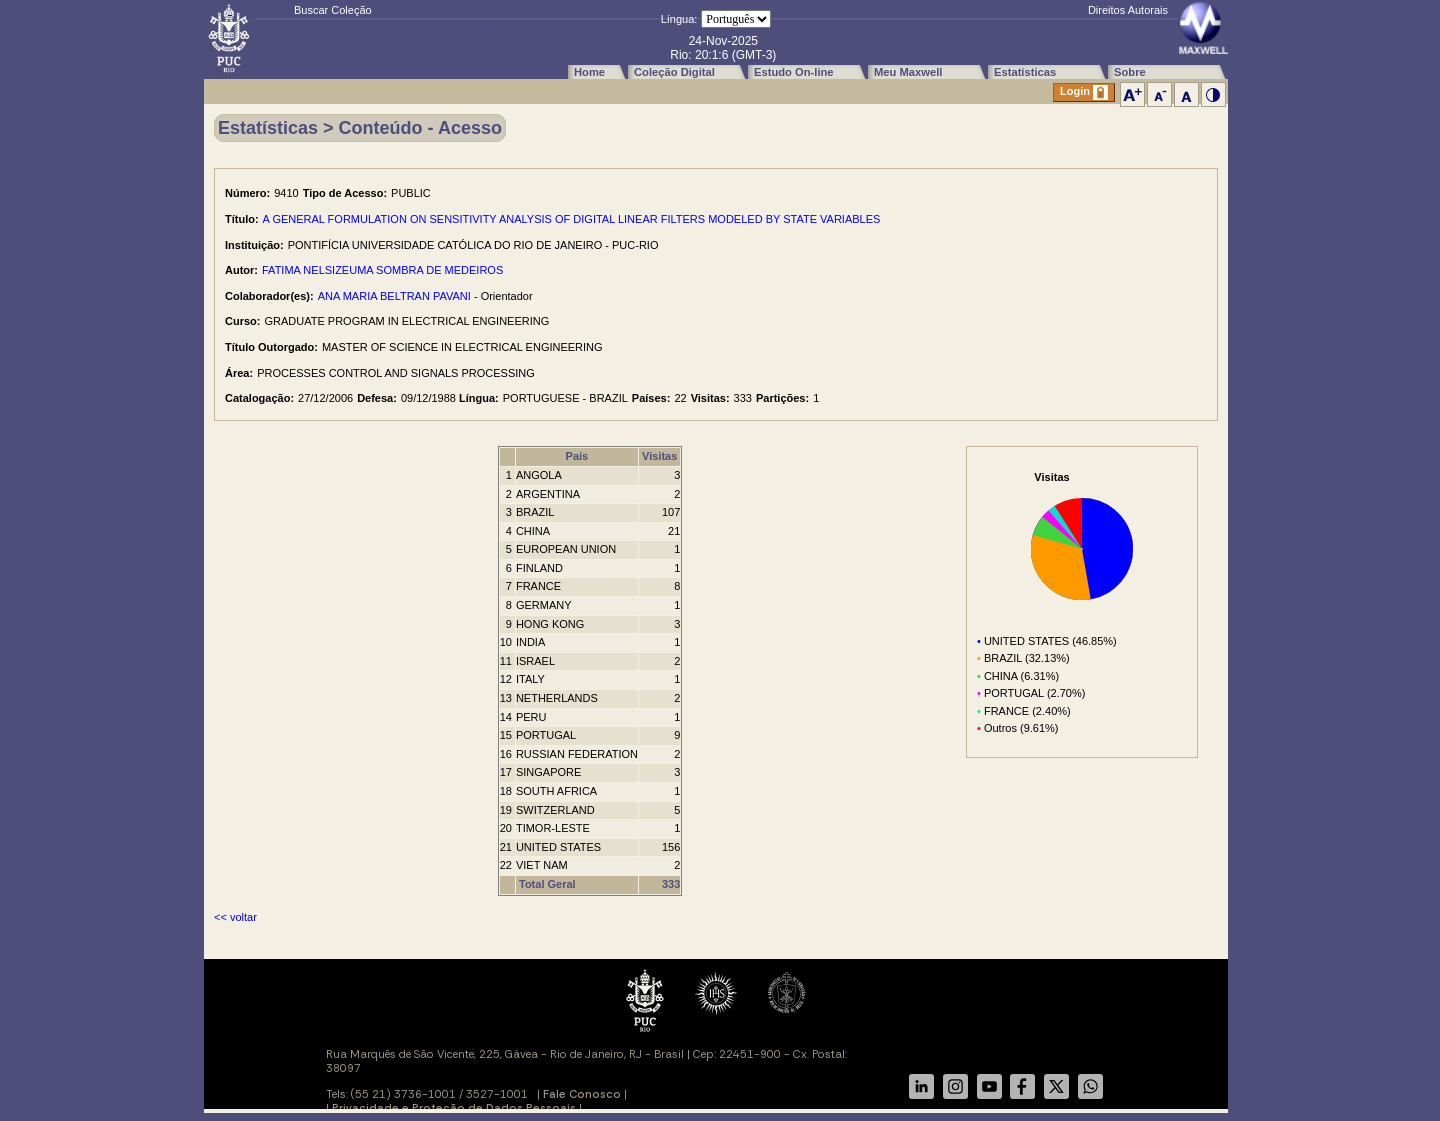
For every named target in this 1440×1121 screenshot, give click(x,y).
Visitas (659, 456)
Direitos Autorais (1128, 10)
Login (1084, 92)
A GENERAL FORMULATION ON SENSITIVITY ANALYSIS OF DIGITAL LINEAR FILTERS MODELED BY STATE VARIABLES (572, 219)
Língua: (679, 19)
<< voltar (235, 917)
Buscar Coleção (333, 10)
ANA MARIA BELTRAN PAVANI (394, 296)
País (577, 456)
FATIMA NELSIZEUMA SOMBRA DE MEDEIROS (382, 270)
